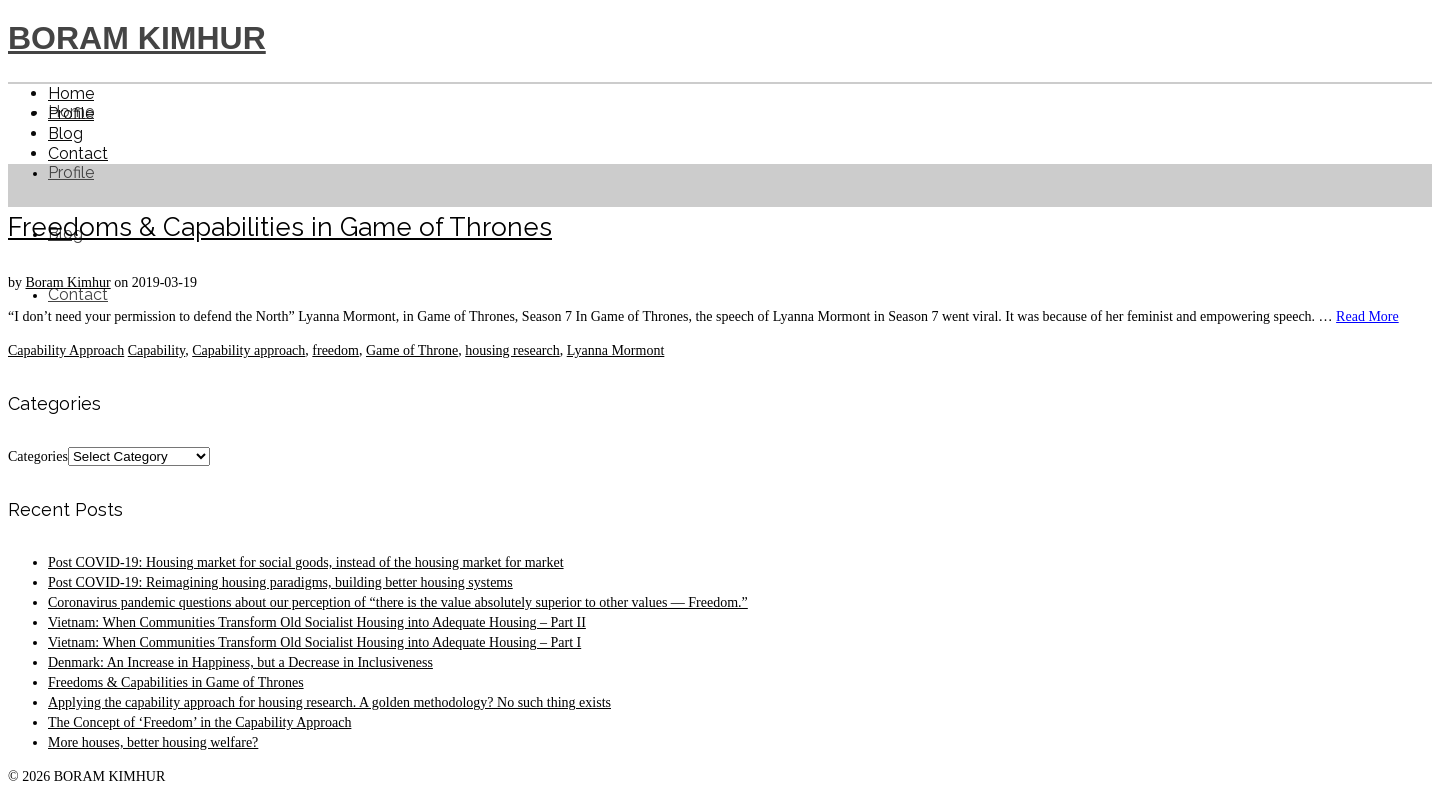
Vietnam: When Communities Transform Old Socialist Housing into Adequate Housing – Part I (314, 642)
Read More (1367, 316)
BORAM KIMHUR (137, 38)
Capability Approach (66, 350)
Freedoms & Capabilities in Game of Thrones (176, 682)
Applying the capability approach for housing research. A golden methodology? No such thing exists (329, 702)
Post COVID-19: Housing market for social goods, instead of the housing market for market (306, 562)
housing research (512, 350)
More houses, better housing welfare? (153, 742)
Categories (38, 456)
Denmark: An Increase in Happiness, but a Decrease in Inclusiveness (240, 662)
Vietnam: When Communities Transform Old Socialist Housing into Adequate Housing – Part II (317, 622)
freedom (335, 350)
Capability (156, 350)
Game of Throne (412, 350)
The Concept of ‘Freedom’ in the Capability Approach (199, 722)
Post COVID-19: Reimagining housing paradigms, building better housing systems (280, 582)
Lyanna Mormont (616, 350)
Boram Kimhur (68, 282)
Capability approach (248, 350)
